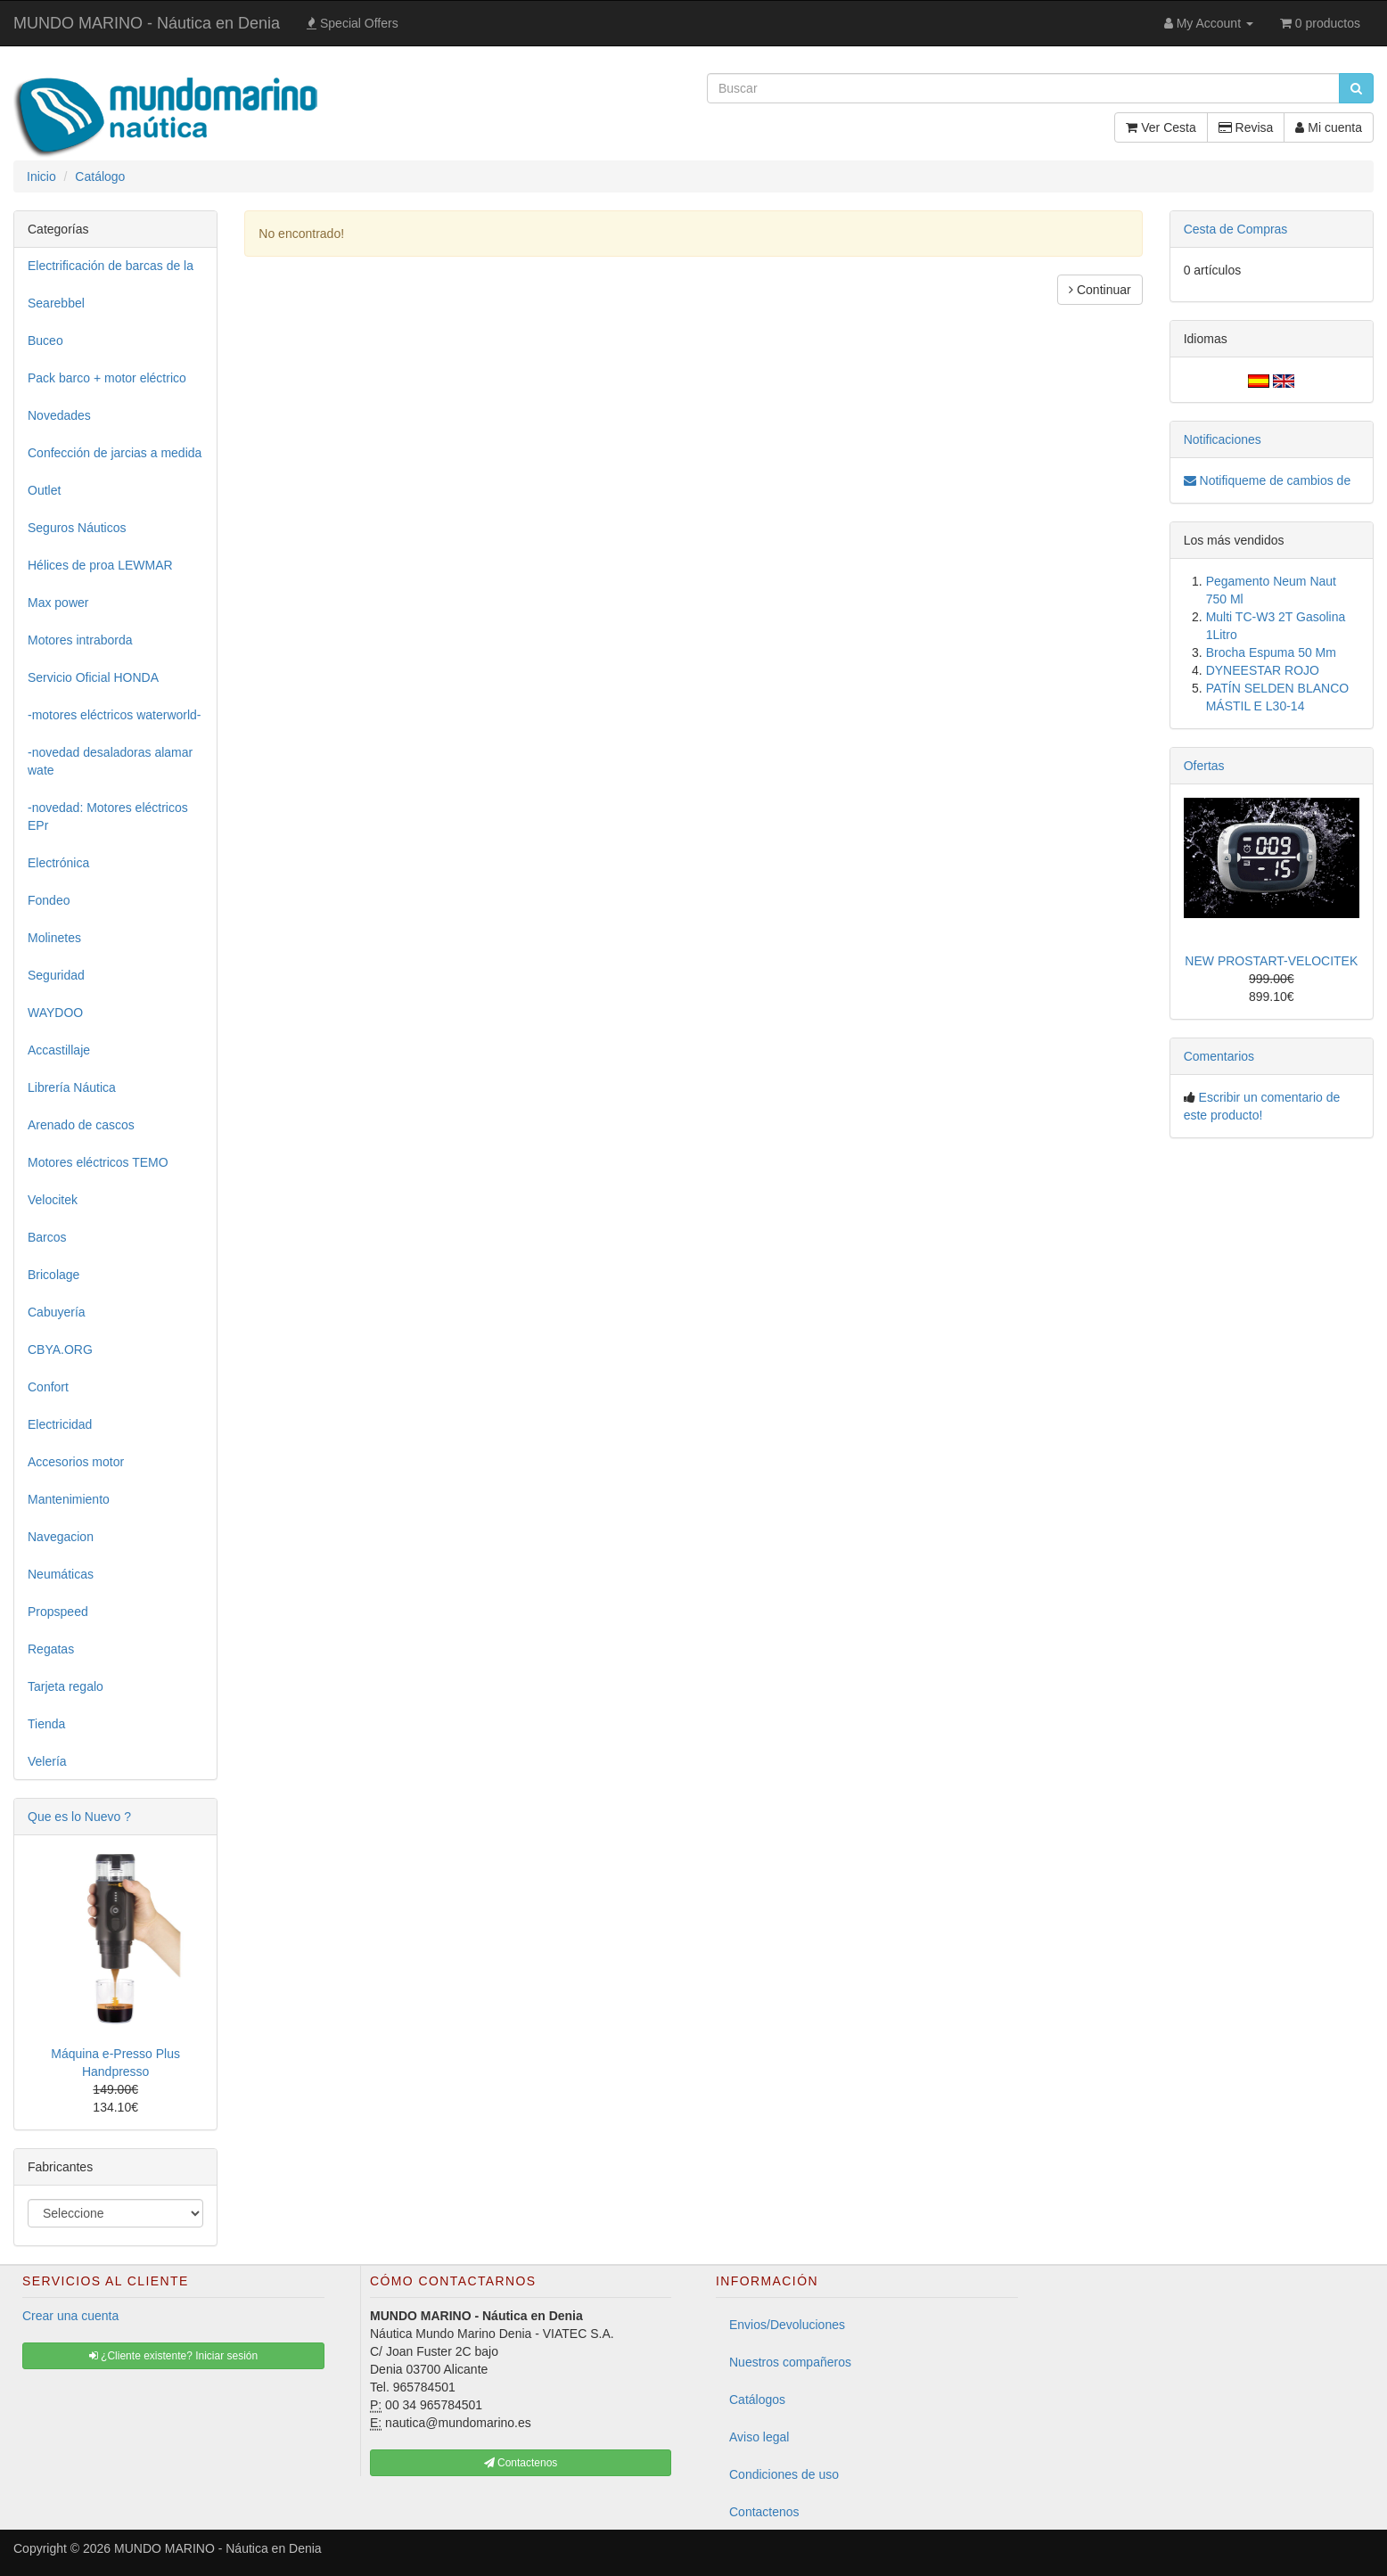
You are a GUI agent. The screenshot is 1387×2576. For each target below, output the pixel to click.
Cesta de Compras (1236, 229)
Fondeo (49, 900)
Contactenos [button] (521, 2463)
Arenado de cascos (81, 1125)
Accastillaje (59, 1050)
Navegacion (61, 1537)
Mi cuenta (1328, 127)
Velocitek (53, 1200)
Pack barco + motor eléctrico (107, 378)
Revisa (1246, 127)
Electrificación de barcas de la (110, 265)
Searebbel (56, 303)
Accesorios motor (76, 1462)
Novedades (59, 415)
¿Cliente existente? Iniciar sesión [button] (173, 2356)
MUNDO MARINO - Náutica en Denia (146, 23)
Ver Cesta (1160, 127)
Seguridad (56, 975)
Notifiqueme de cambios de (1267, 480)
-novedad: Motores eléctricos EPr (108, 816)
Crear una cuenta (70, 2316)
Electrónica (58, 863)
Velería (47, 1761)
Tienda (46, 1724)
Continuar (1100, 290)
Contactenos (764, 2512)
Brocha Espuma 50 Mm (1271, 652)
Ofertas (1204, 766)
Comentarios (1219, 1056)
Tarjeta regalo (65, 1686)
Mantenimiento (69, 1499)
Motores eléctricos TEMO (98, 1162)
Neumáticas (61, 1574)
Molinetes (54, 938)
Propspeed (58, 1611)
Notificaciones (1222, 439)
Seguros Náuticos (77, 528)
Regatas (51, 1649)
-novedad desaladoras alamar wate (110, 761)
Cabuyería (57, 1312)
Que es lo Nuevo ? (79, 1816)
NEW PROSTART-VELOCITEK (1271, 961)
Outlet (44, 490)
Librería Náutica (72, 1087)
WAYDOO (55, 1012)
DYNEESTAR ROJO (1262, 670)
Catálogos (757, 2399)
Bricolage (53, 1274)
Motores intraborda (80, 640)
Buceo (45, 340)
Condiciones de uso (784, 2474)
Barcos (47, 1237)
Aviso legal (759, 2437)
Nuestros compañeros (790, 2362)
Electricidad (60, 1424)
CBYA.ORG (60, 1349)
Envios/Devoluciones (787, 2325)
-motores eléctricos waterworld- (114, 715)
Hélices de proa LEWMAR (100, 565)
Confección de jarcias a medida (114, 453)
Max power (58, 602)
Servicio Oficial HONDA (93, 677)
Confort (48, 1387)
